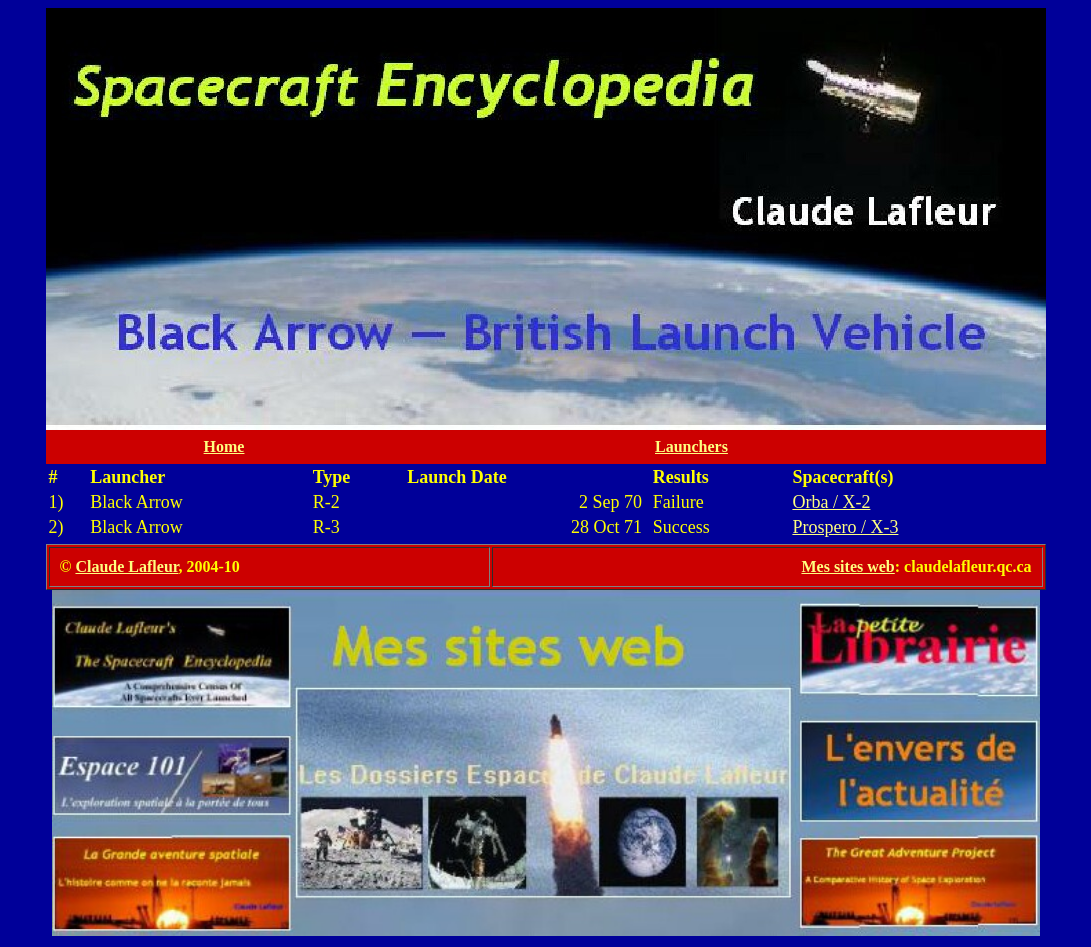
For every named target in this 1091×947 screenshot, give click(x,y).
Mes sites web (847, 566)
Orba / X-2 (831, 502)
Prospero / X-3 (845, 527)
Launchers (691, 446)
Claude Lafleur (126, 566)
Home (224, 446)
